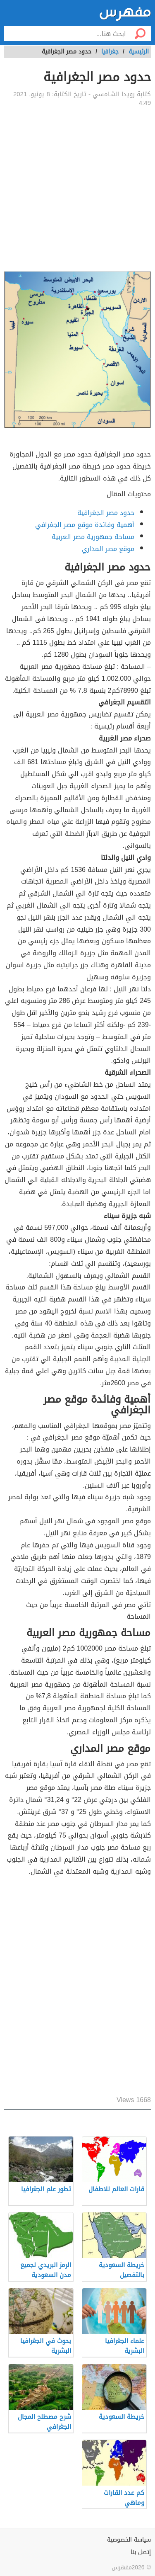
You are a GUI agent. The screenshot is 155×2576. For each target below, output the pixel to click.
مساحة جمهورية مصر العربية (93, 536)
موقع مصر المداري (108, 548)
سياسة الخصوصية (129, 2540)
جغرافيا (110, 51)
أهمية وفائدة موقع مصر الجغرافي (84, 524)
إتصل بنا (141, 2552)
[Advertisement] (77, 189)
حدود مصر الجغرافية (105, 512)
